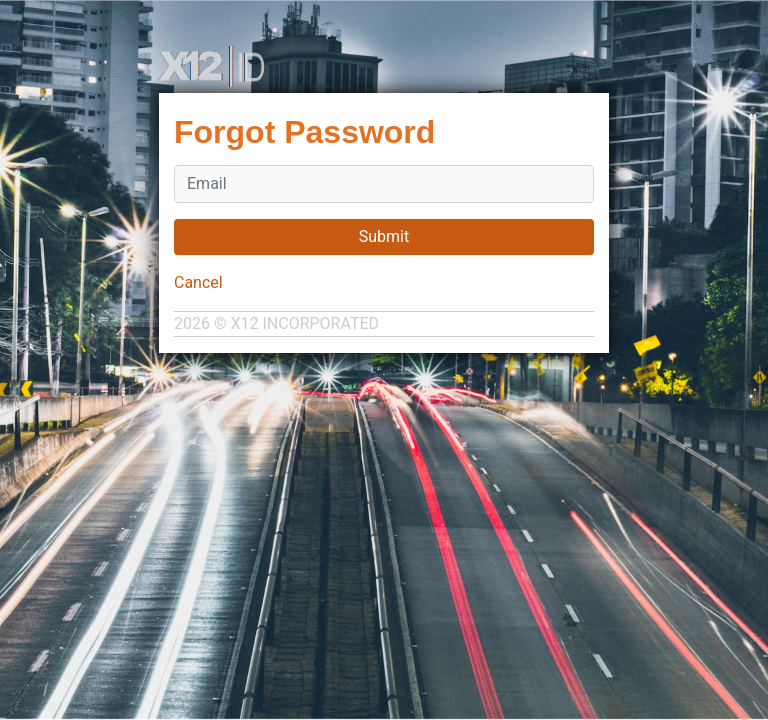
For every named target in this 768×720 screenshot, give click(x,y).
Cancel (198, 282)
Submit (384, 236)
